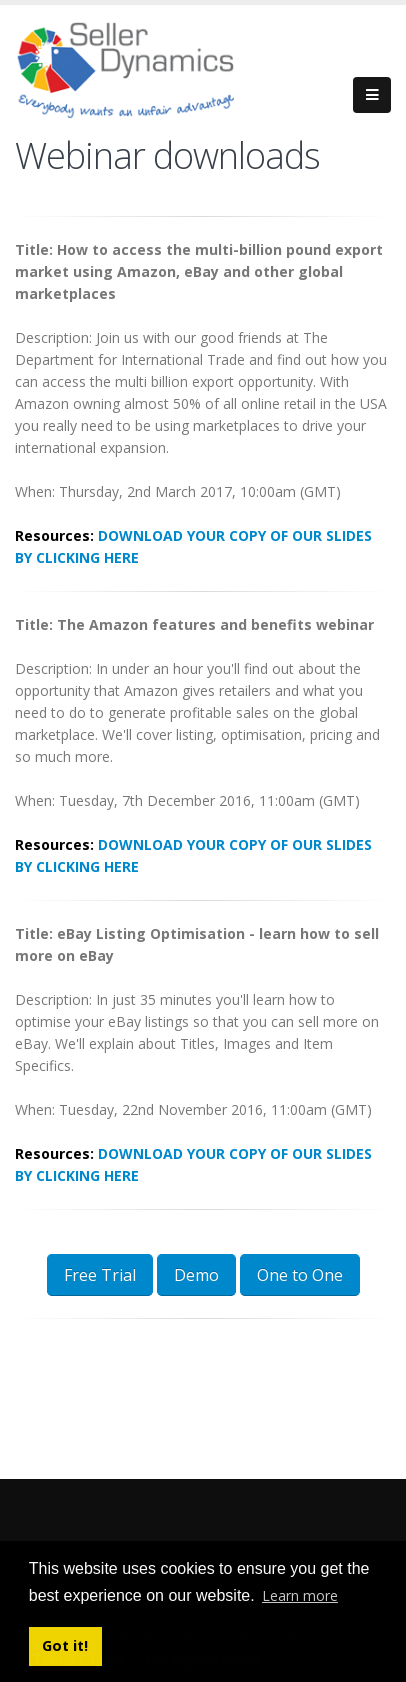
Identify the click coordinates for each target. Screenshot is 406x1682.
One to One (300, 1275)
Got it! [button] (65, 1645)
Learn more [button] (300, 1595)
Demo (196, 1275)
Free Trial (100, 1275)
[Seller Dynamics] (155, 67)
